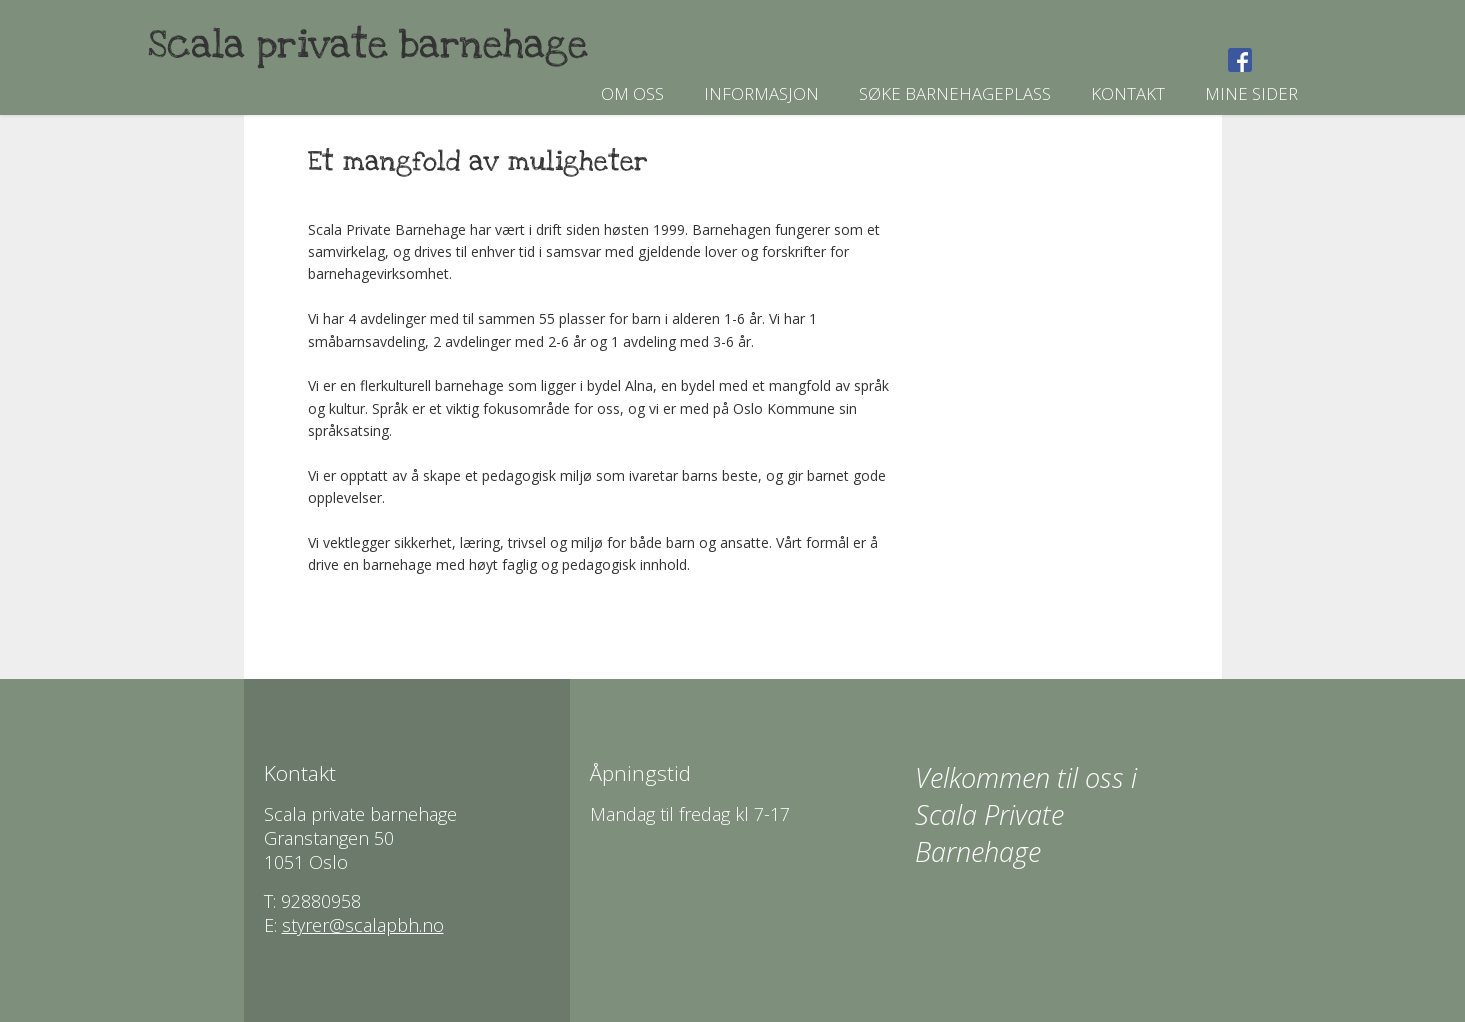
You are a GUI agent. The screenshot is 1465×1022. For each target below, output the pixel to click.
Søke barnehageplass (955, 93)
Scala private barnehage (368, 45)
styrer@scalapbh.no (363, 925)
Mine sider (1251, 93)
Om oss (632, 93)
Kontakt (1128, 93)
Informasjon (761, 93)
